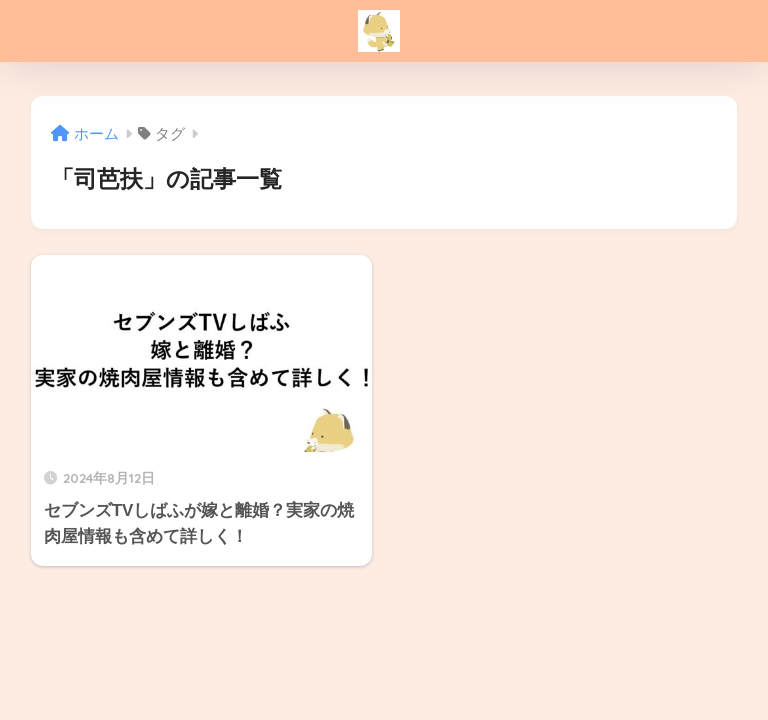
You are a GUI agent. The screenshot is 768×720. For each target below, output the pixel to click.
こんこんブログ (386, 31)
